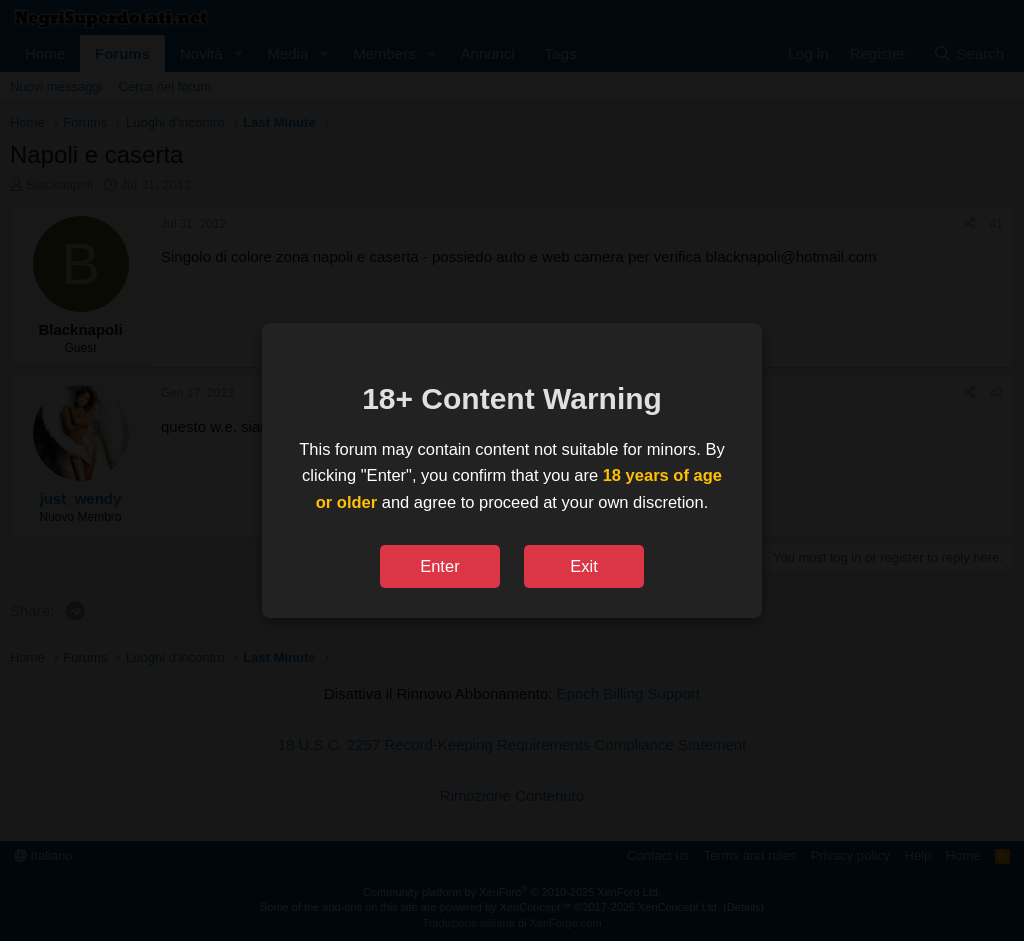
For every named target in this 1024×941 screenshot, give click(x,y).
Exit (584, 566)
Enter (439, 566)
